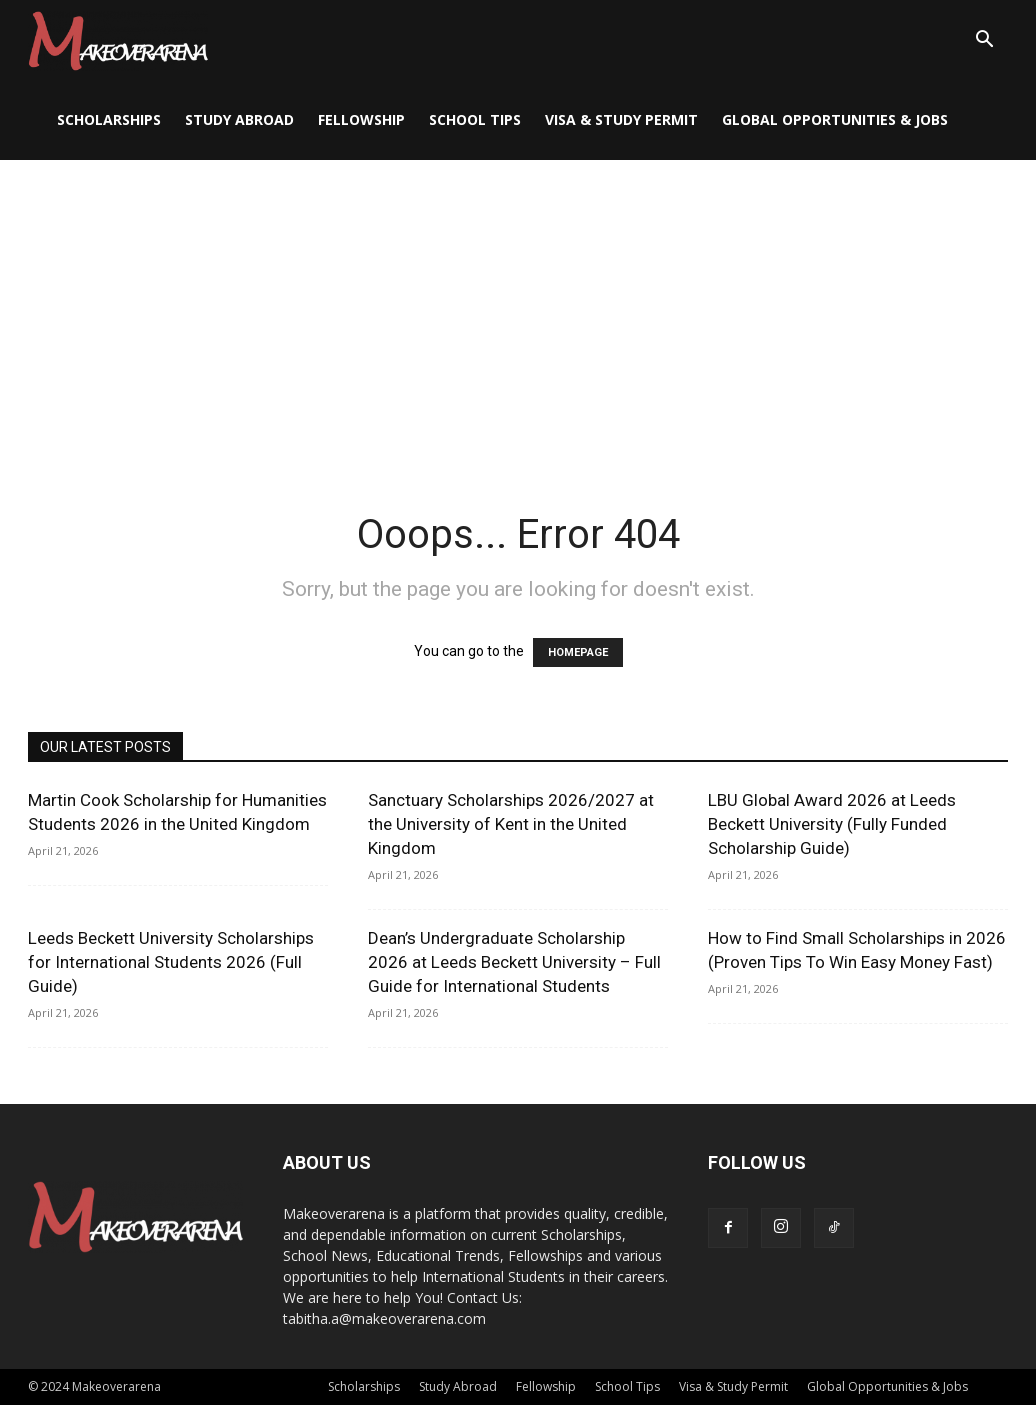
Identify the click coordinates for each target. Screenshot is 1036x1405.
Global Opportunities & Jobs (835, 119)
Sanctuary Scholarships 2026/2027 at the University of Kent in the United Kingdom (511, 824)
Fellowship (361, 119)
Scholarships (109, 119)
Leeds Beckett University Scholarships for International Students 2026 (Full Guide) (171, 962)
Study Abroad (239, 119)
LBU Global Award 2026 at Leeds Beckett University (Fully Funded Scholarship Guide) (832, 824)
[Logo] (118, 40)
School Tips (475, 119)
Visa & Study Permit (621, 119)
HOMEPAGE (578, 652)
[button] (984, 41)
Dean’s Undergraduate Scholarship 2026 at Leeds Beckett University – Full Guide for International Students (514, 962)
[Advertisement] (518, 310)
